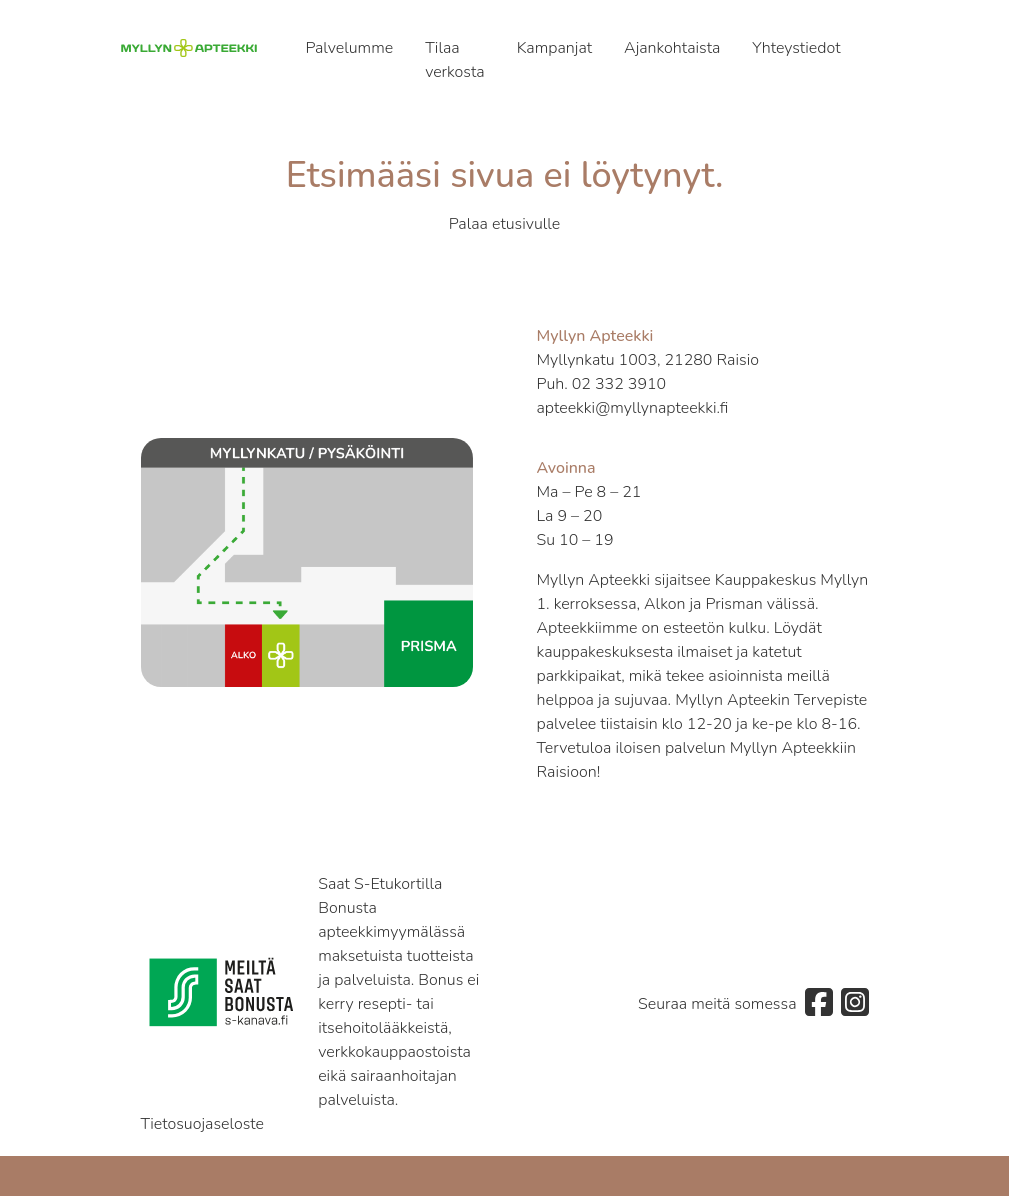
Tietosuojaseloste (203, 1124)
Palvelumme (349, 48)
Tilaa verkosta (455, 60)
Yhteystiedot (796, 48)
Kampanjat (554, 48)
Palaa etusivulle (505, 224)
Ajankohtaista (672, 48)
